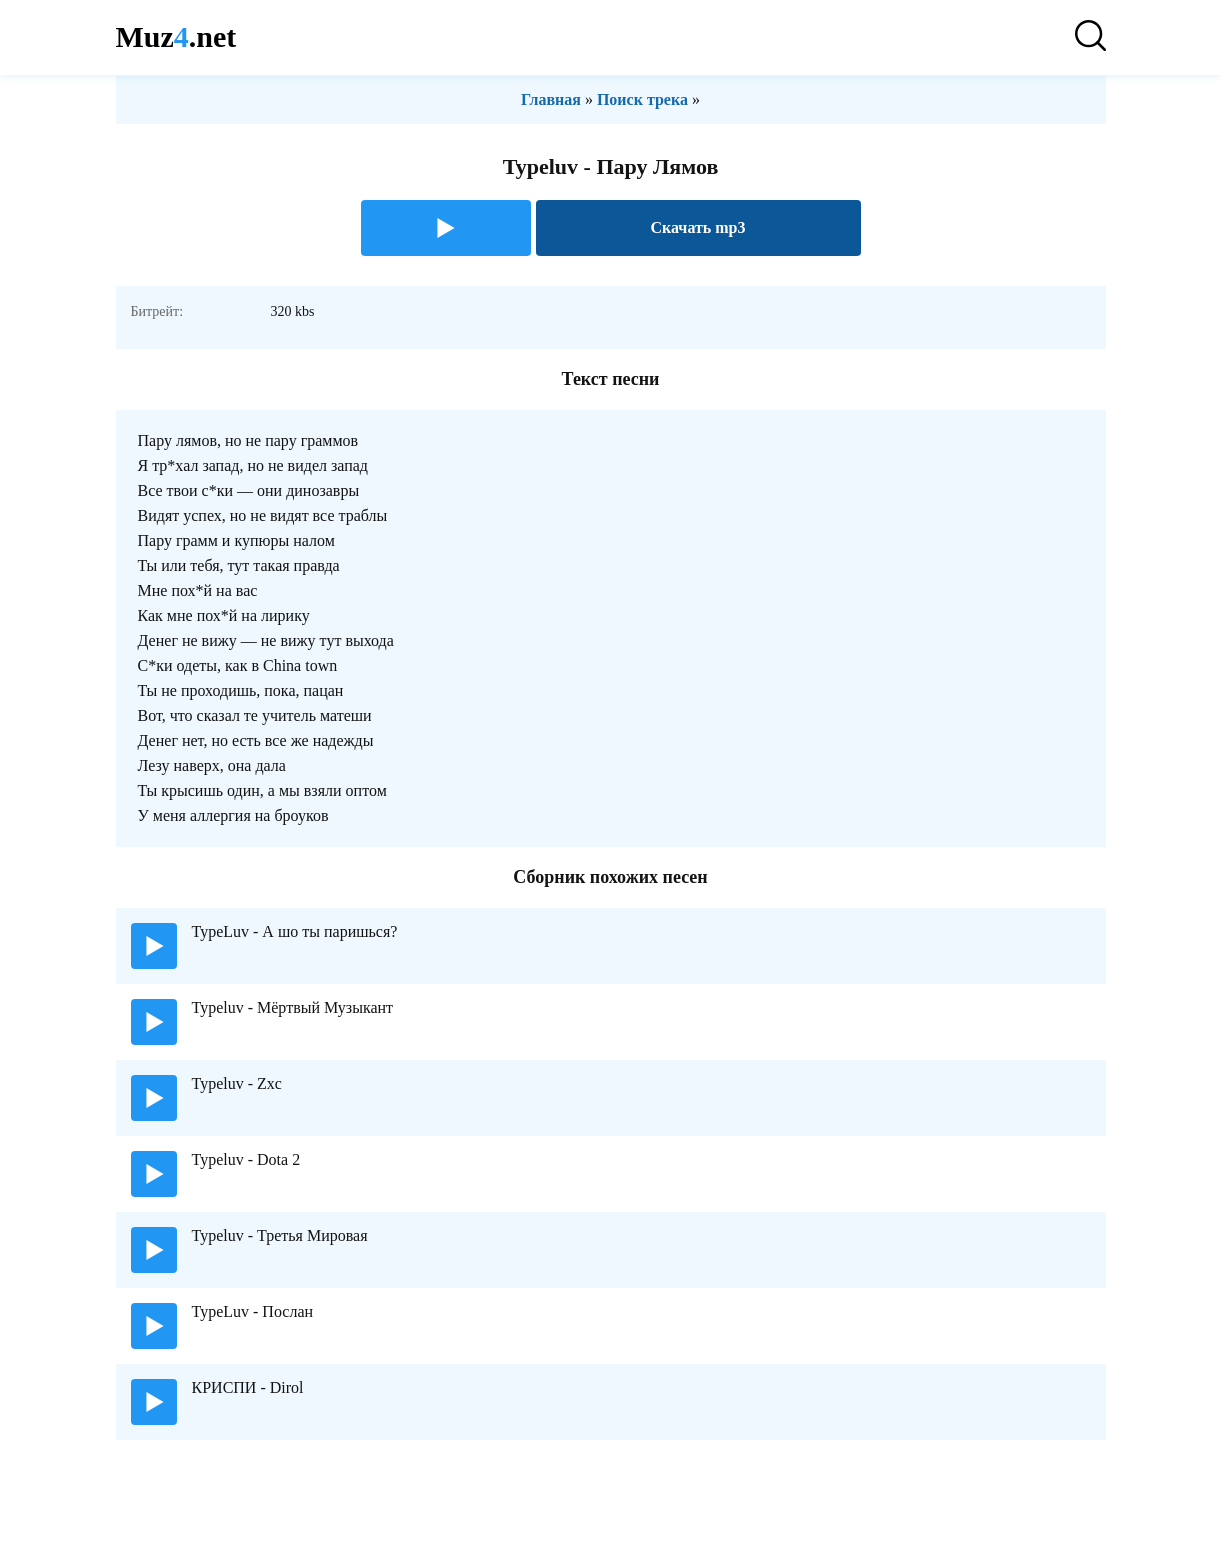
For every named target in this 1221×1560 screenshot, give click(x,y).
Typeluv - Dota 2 (246, 1159)
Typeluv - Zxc (237, 1083)
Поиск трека (642, 99)
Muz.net (176, 36)
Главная (551, 99)
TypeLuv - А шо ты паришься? (295, 931)
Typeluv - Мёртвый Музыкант (293, 1007)
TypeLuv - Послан (253, 1311)
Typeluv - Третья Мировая (280, 1235)
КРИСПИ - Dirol (248, 1387)
